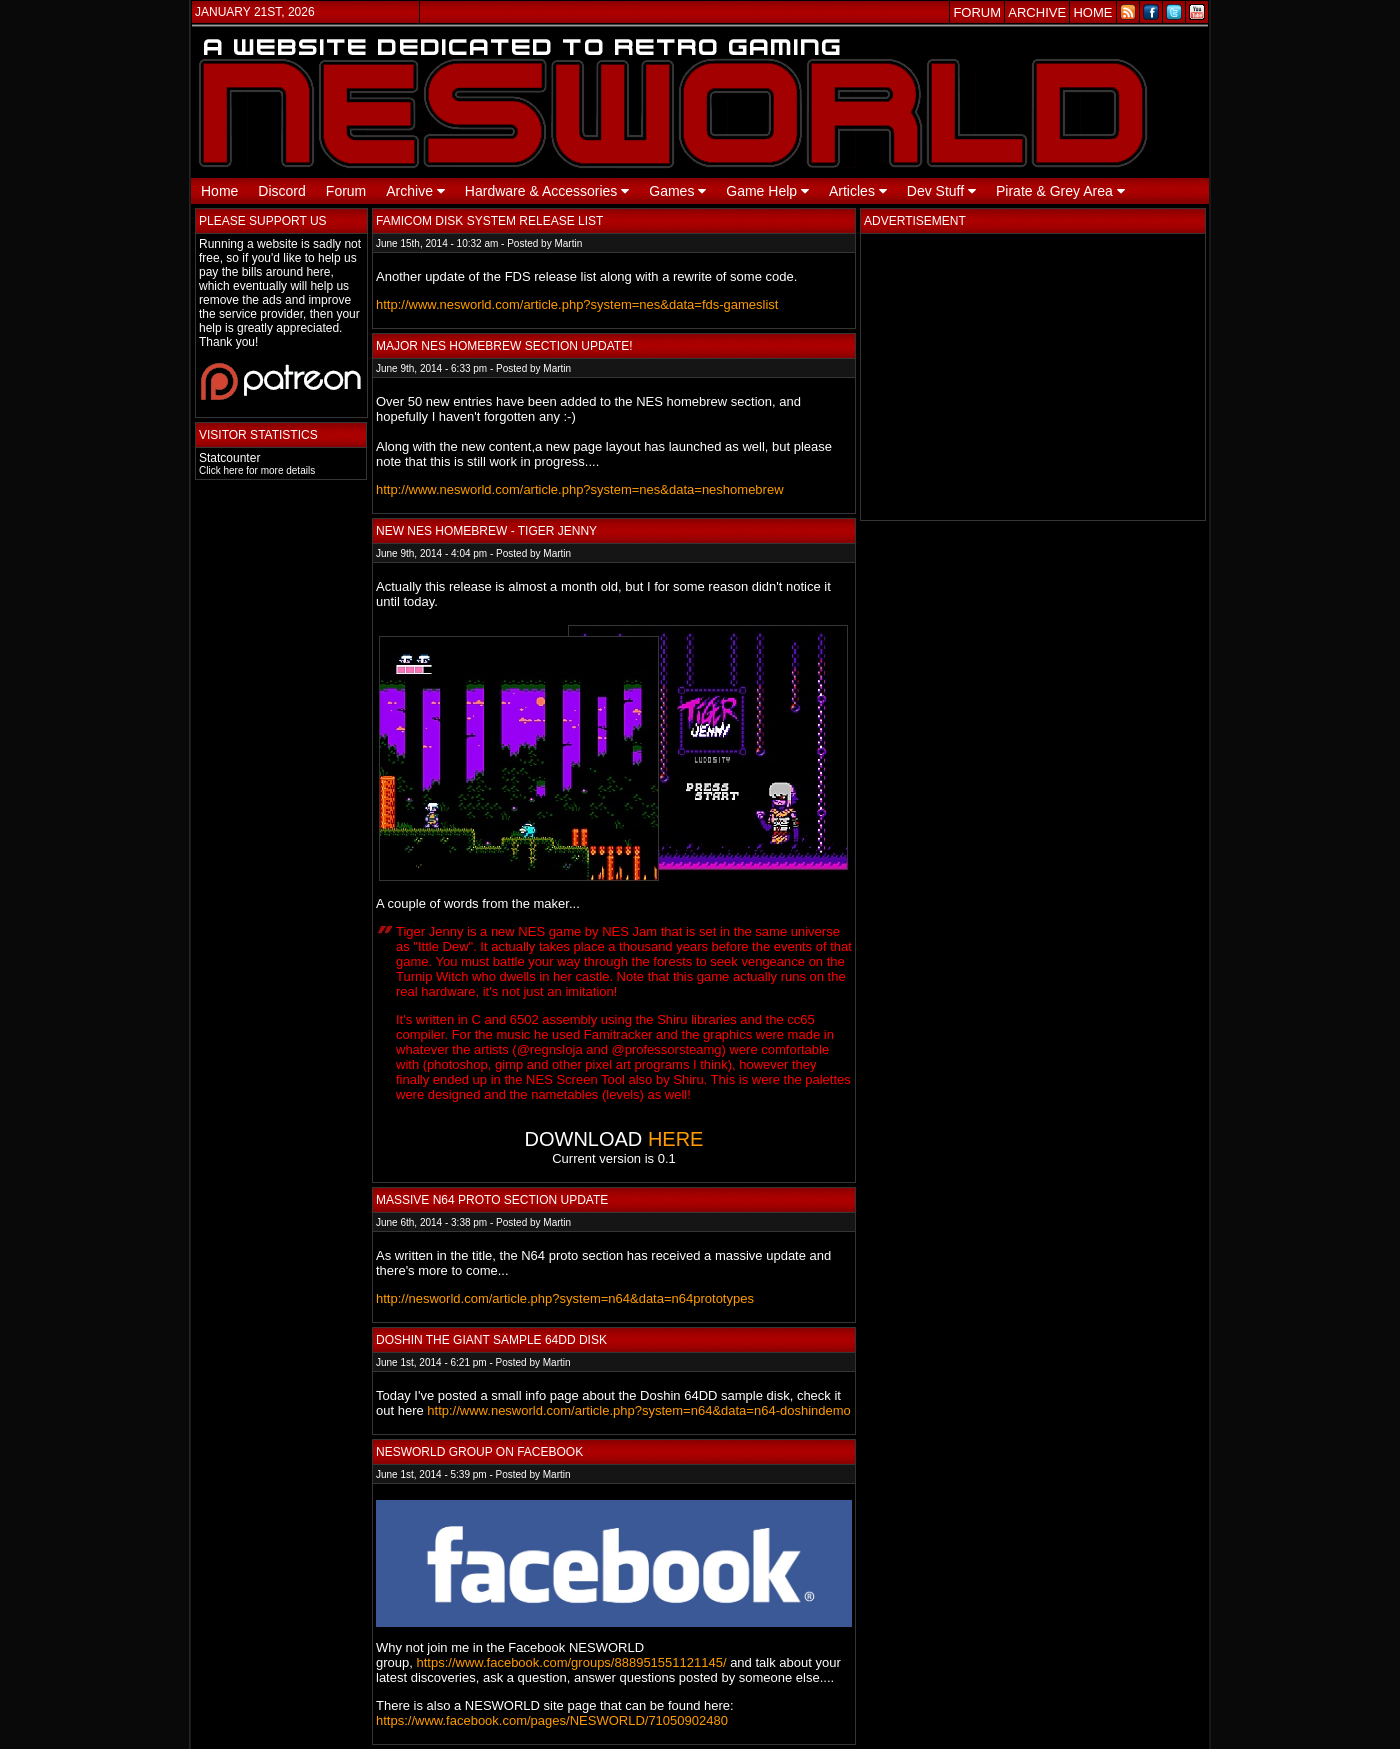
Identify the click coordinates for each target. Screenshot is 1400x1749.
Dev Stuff (941, 191)
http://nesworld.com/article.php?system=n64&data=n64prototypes (565, 1298)
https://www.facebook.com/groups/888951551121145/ (571, 1662)
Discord (281, 191)
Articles (858, 191)
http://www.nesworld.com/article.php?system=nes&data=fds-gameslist (577, 304)
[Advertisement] (1033, 377)
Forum (346, 191)
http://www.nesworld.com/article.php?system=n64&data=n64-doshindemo (638, 1410)
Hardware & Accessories (547, 191)
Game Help (767, 191)
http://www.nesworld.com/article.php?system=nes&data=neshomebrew (580, 489)
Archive (415, 191)
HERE (676, 1139)
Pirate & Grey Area (1060, 191)
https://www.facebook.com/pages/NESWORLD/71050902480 (552, 1720)
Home (219, 191)
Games (677, 191)
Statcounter (229, 458)
